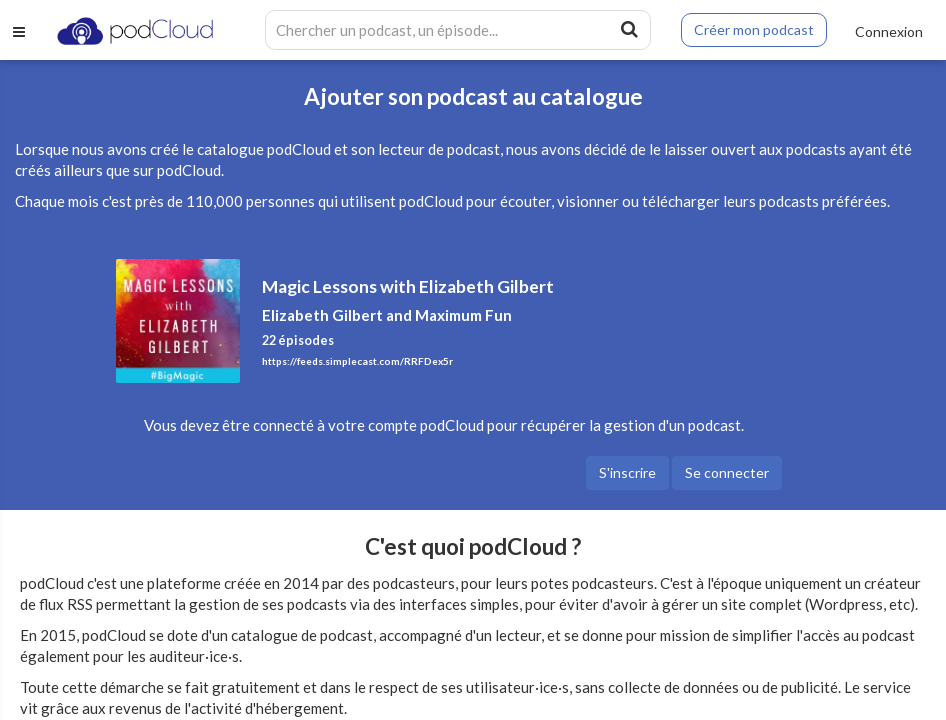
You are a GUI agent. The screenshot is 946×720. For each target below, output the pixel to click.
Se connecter (727, 472)
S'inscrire (627, 472)
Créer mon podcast (754, 29)
